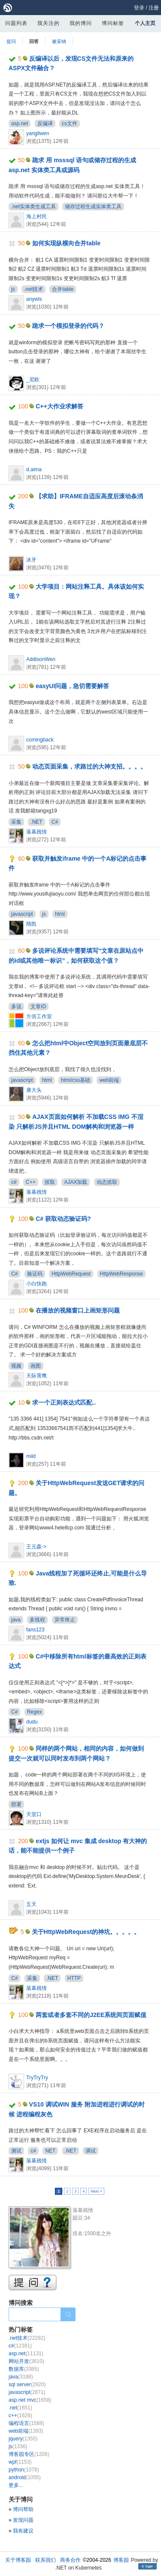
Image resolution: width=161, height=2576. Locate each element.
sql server (27, 2384)
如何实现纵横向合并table (66, 243)
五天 (31, 1904)
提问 (11, 41)
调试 (90, 2151)
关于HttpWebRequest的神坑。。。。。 (86, 1931)
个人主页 (145, 23)
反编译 (45, 123)
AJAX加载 (75, 1182)
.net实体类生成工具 (33, 207)
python (24, 2470)
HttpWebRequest (71, 1274)
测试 (16, 2151)
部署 (16, 1804)
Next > (96, 2191)
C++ (31, 1182)
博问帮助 (23, 2509)
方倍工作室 (39, 1016)
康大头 (34, 1090)
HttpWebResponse (121, 1274)
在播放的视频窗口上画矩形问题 (78, 1310)
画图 (35, 1366)
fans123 (35, 1630)
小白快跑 (36, 1284)
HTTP (74, 1978)
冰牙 (31, 560)
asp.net (19, 123)
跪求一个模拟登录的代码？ (68, 325)
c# (14, 1182)
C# (55, 822)
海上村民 (36, 216)
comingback (40, 740)
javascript (22, 914)
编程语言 (26, 2423)
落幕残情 (36, 832)
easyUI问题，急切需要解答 (72, 686)
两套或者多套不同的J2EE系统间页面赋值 (91, 2014)
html (60, 914)
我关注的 (48, 23)
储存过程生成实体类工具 (93, 207)
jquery (23, 2439)
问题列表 (16, 23)
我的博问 (81, 23)
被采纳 (59, 41)
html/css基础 (75, 1080)
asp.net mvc (30, 2400)
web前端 (109, 1080)
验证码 (35, 1274)
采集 (16, 822)
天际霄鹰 (36, 1376)
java (16, 1620)
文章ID (38, 1007)
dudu (32, 1722)
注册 (154, 8)
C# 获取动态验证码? (63, 1218)
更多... (16, 2485)
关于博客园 (18, 2560)
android (25, 2477)
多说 (16, 1007)
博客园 (121, 2560)
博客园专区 (29, 2454)
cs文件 (69, 123)
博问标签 (113, 23)
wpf (20, 2462)
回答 (34, 41)
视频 (16, 1366)
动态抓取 (107, 1182)
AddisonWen (40, 659)
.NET (36, 822)
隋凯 (31, 924)
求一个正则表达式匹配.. (64, 1402)
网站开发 (26, 2361)
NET (50, 2151)
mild (31, 1456)
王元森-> (36, 1547)
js (13, 289)
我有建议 (23, 2531)
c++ (20, 2415)
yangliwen (37, 133)
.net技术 (33, 289)
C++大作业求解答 (59, 406)
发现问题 (23, 2520)
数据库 (24, 2369)
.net (20, 2408)
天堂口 (34, 1814)
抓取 (50, 1182)
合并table (62, 289)
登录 (139, 8)
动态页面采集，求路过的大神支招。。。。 (89, 766)
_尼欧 (32, 380)
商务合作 (70, 2560)
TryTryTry (37, 2078)
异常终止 (65, 1620)
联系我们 (45, 2560)
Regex (34, 1712)
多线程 (37, 1620)
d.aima (34, 469)
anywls (34, 299)
